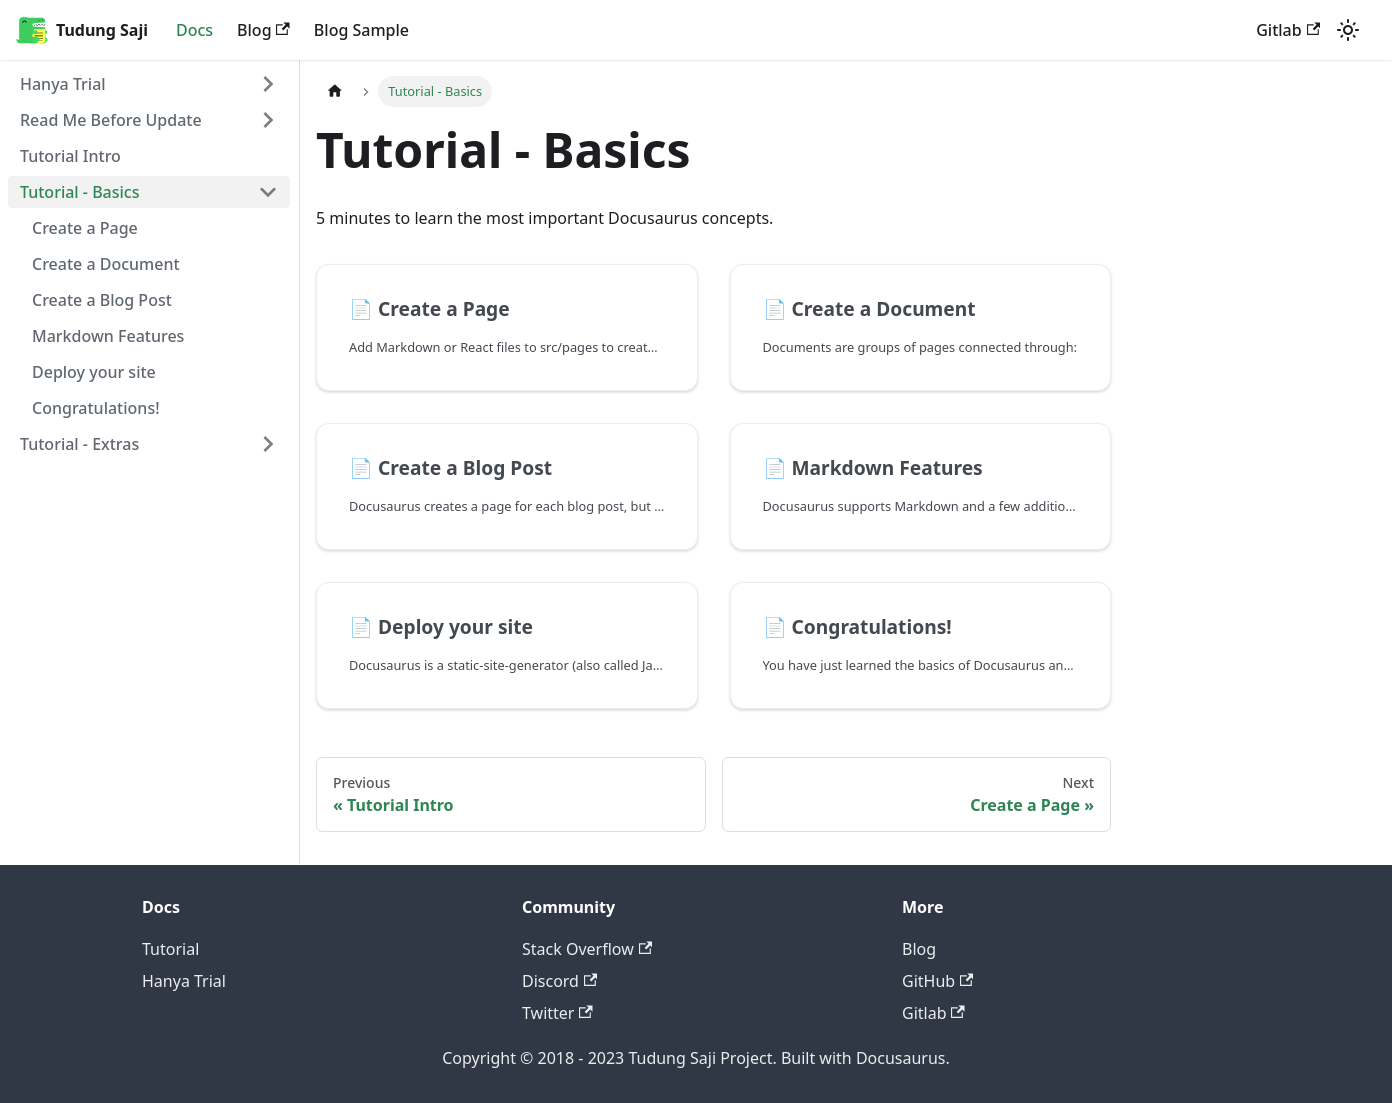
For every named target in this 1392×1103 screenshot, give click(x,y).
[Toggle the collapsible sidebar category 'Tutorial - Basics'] (268, 192)
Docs (194, 30)
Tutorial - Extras (79, 444)
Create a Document (106, 264)
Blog (263, 30)
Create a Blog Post (102, 300)
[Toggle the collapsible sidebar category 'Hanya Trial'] (268, 84)
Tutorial (170, 949)
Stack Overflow (587, 949)
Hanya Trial (63, 84)
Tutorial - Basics (80, 192)
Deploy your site (94, 372)
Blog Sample (361, 30)
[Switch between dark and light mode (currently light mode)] (1348, 30)
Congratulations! (96, 408)
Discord (559, 981)
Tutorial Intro (70, 156)
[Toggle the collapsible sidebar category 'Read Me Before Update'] (268, 120)
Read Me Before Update (111, 120)
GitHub (937, 981)
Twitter (557, 1013)
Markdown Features (108, 336)
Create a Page (85, 228)
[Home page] (335, 91)
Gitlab (1288, 30)
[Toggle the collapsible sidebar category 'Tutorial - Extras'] (268, 444)
